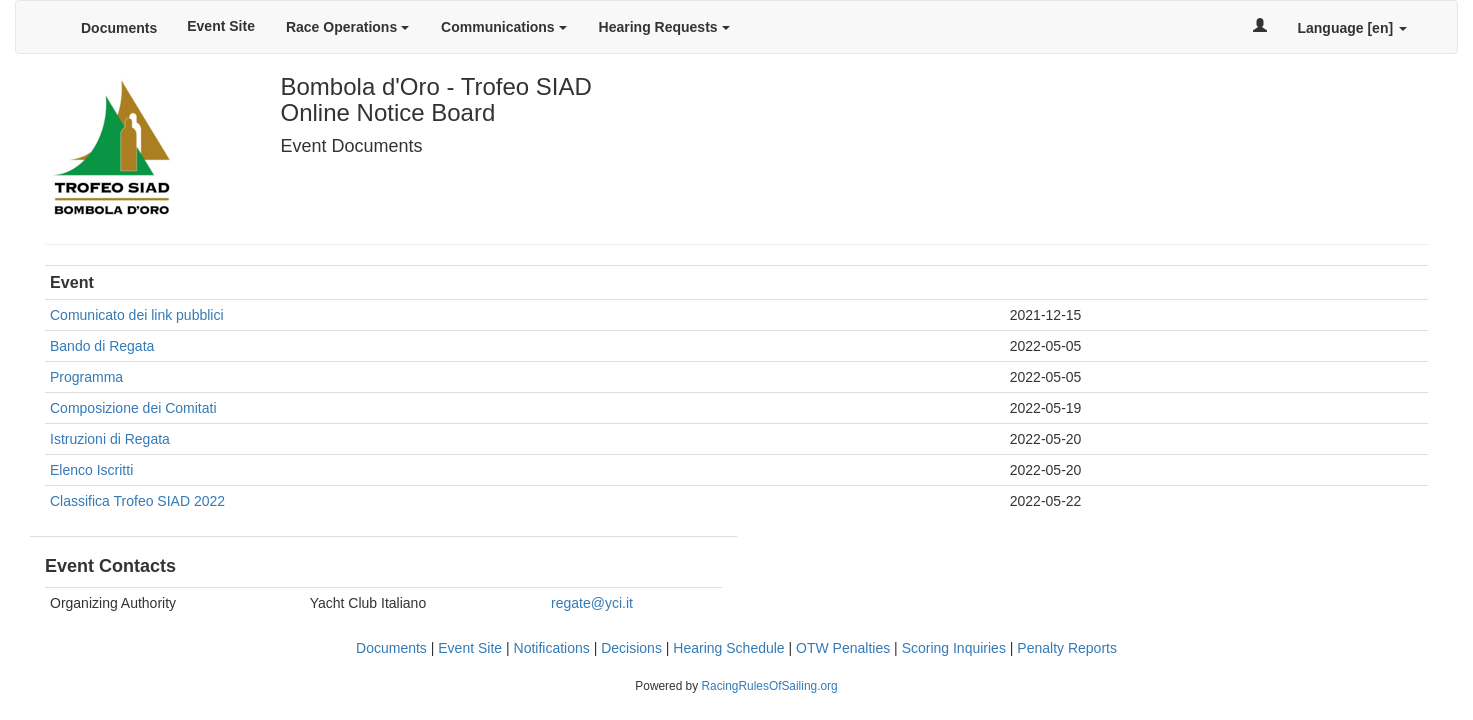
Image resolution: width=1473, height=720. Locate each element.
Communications (503, 27)
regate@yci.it (592, 603)
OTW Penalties (843, 648)
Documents (119, 28)
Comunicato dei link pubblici (137, 315)
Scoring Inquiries (954, 648)
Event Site (221, 26)
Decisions (631, 648)
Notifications (552, 648)
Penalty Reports (1067, 648)
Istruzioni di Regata (110, 439)
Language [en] (1352, 28)
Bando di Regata (102, 346)
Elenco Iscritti (91, 470)
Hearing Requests (664, 27)
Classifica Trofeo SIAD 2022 (137, 501)
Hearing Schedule (728, 648)
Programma (86, 377)
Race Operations (347, 27)
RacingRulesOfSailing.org (769, 686)
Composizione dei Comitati (133, 408)
